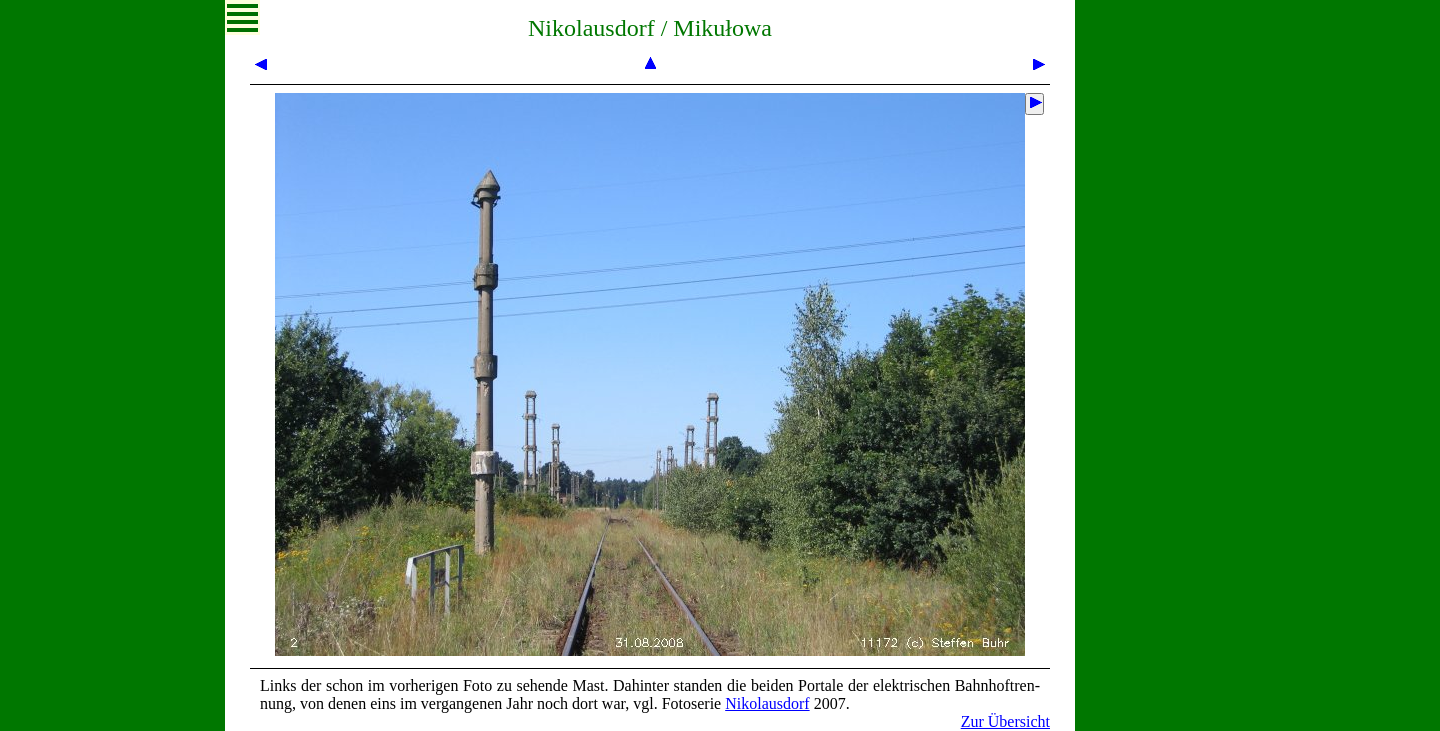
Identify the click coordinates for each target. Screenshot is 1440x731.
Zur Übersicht (1005, 721)
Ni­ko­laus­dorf (767, 703)
